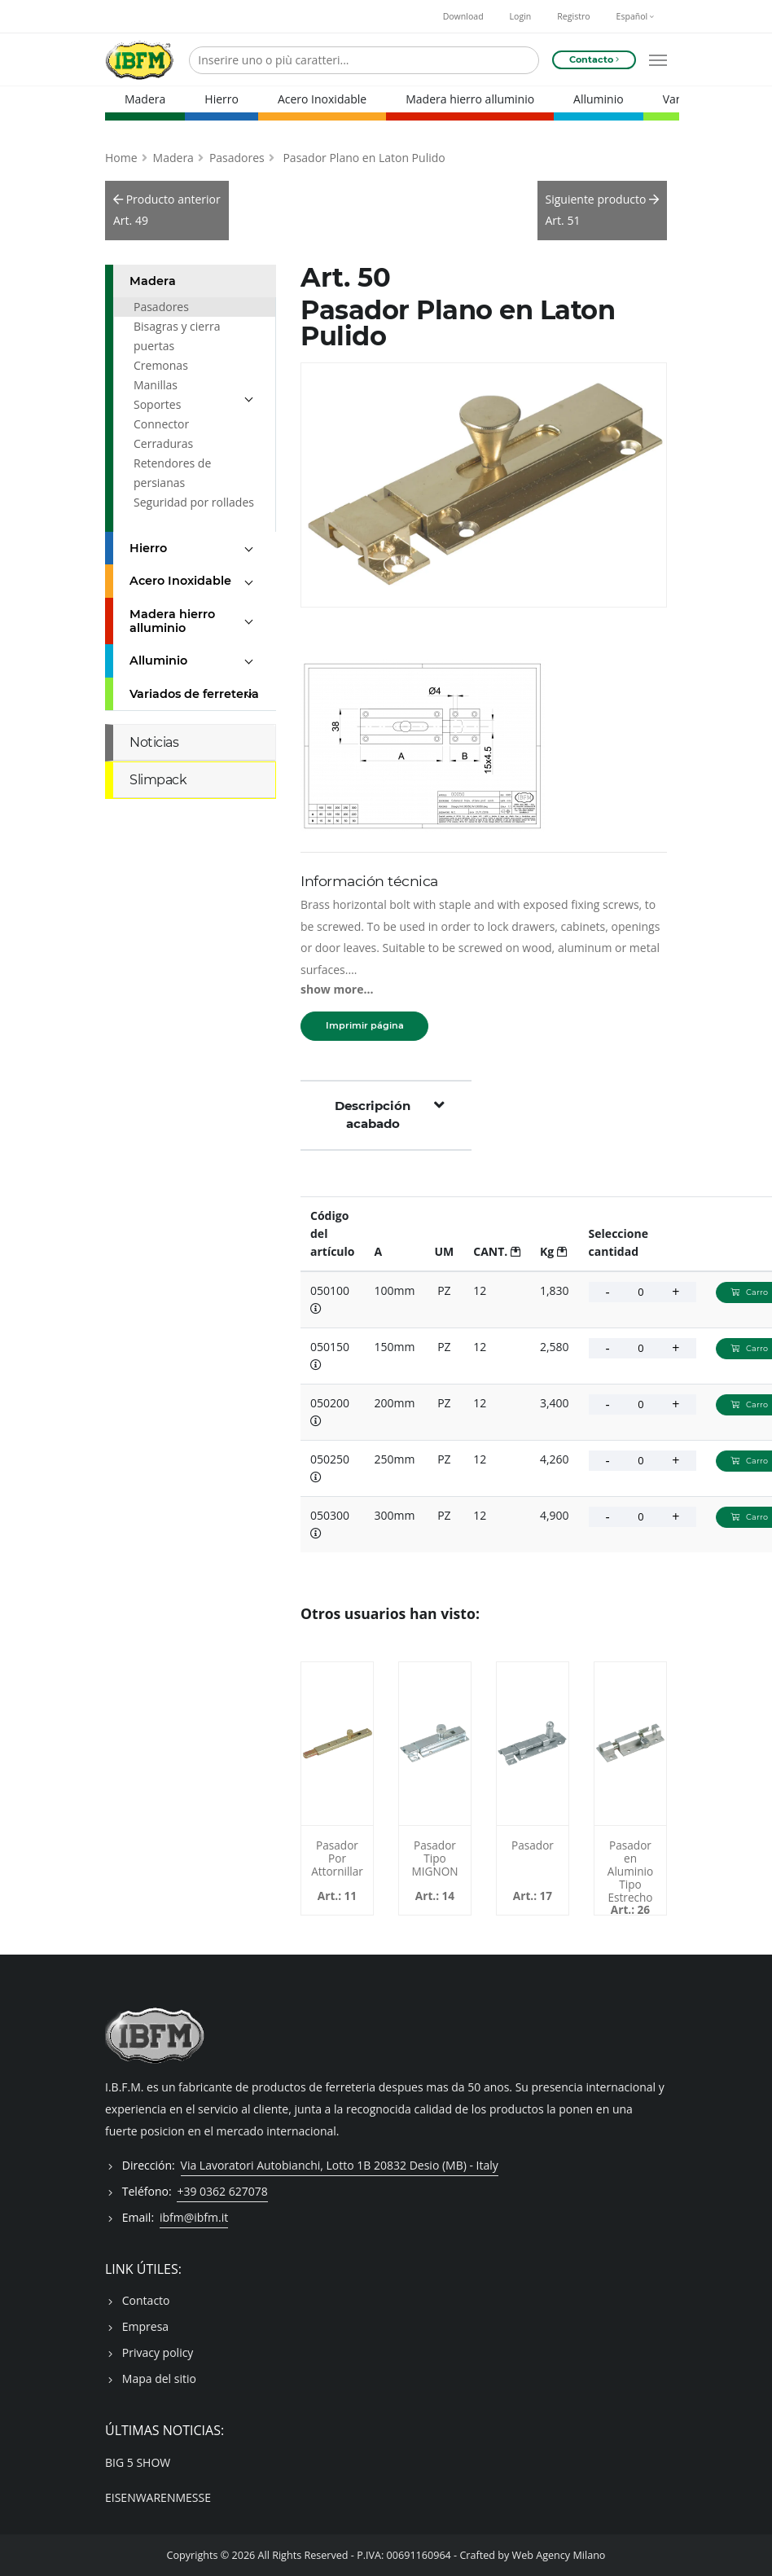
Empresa (145, 2325)
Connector (161, 423)
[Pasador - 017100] (532, 1742)
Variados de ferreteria (194, 693)
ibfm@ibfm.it (194, 2216)
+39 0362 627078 (222, 2190)
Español (635, 16)
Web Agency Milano (559, 2555)
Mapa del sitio (159, 2377)
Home (121, 157)
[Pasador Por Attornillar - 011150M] (337, 1742)
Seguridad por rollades (194, 501)
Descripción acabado (390, 1113)
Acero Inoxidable (322, 99)
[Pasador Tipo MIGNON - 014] (435, 1742)
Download (463, 16)
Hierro (221, 99)
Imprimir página (365, 1025)
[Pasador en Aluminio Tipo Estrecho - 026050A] (630, 1742)
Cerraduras (163, 442)
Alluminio (598, 99)
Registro (573, 16)
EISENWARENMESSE (158, 2496)
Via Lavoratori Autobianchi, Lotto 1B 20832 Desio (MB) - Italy (339, 2164)
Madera (145, 99)
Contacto (146, 2299)
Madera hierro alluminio (470, 99)
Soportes (157, 403)
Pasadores (237, 157)
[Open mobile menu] (658, 60)
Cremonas (161, 364)
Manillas (156, 384)
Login (521, 16)
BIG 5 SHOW (137, 2461)
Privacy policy (158, 2351)
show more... (336, 989)
